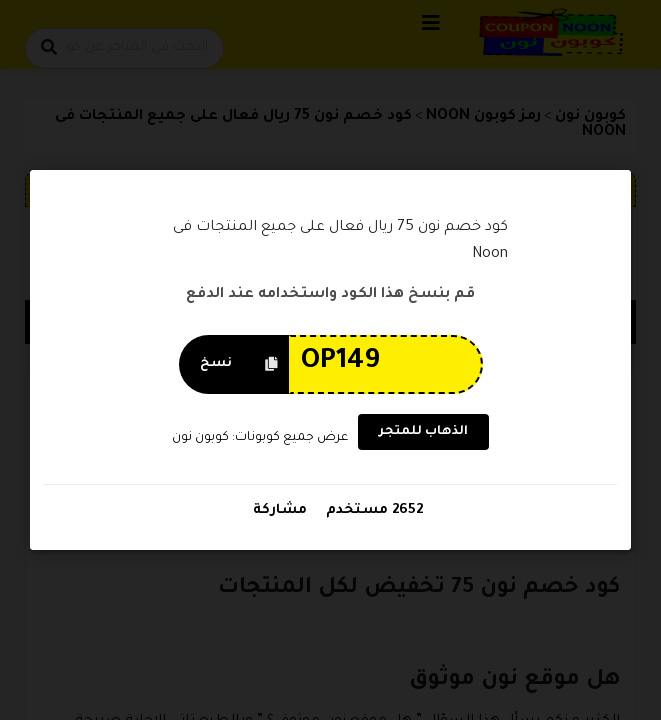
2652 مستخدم (372, 510)
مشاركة (280, 510)
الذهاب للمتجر (423, 432)
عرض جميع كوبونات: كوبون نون (259, 438)
